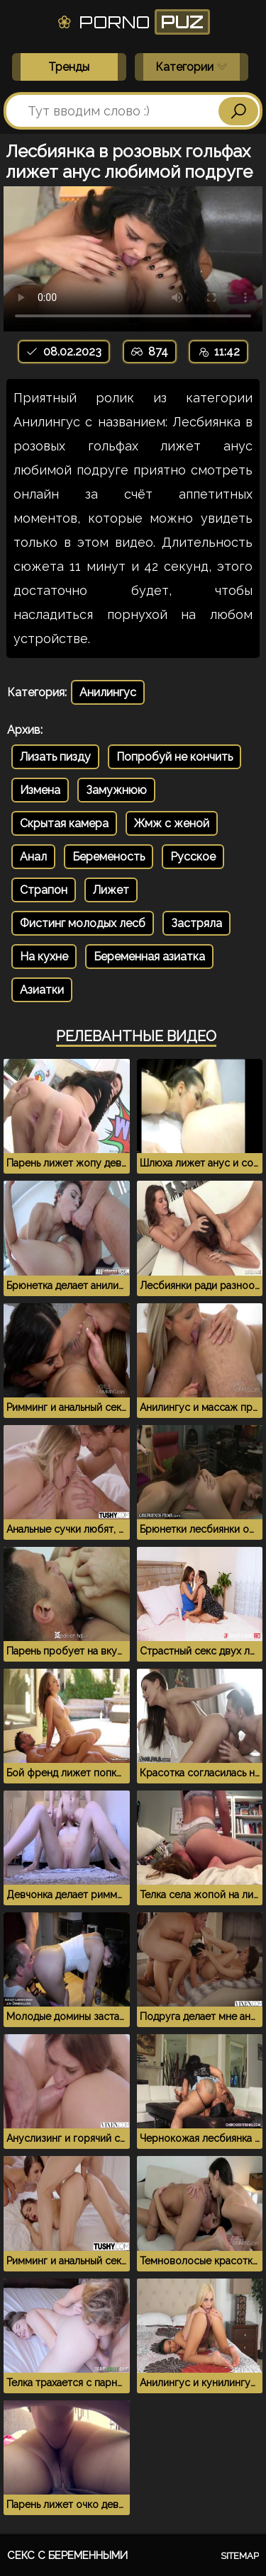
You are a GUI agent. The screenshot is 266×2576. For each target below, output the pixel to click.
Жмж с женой (171, 823)
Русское (193, 856)
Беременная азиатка (149, 956)
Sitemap (240, 2556)
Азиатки (42, 990)
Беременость (108, 856)
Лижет (111, 890)
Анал (33, 856)
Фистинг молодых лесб (82, 923)
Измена (40, 790)
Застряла (196, 923)
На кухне (44, 956)
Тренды (68, 67)
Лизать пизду (55, 757)
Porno (133, 22)
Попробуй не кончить (174, 757)
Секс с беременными (67, 2555)
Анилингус (107, 692)
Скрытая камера (64, 823)
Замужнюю (116, 790)
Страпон (43, 890)
